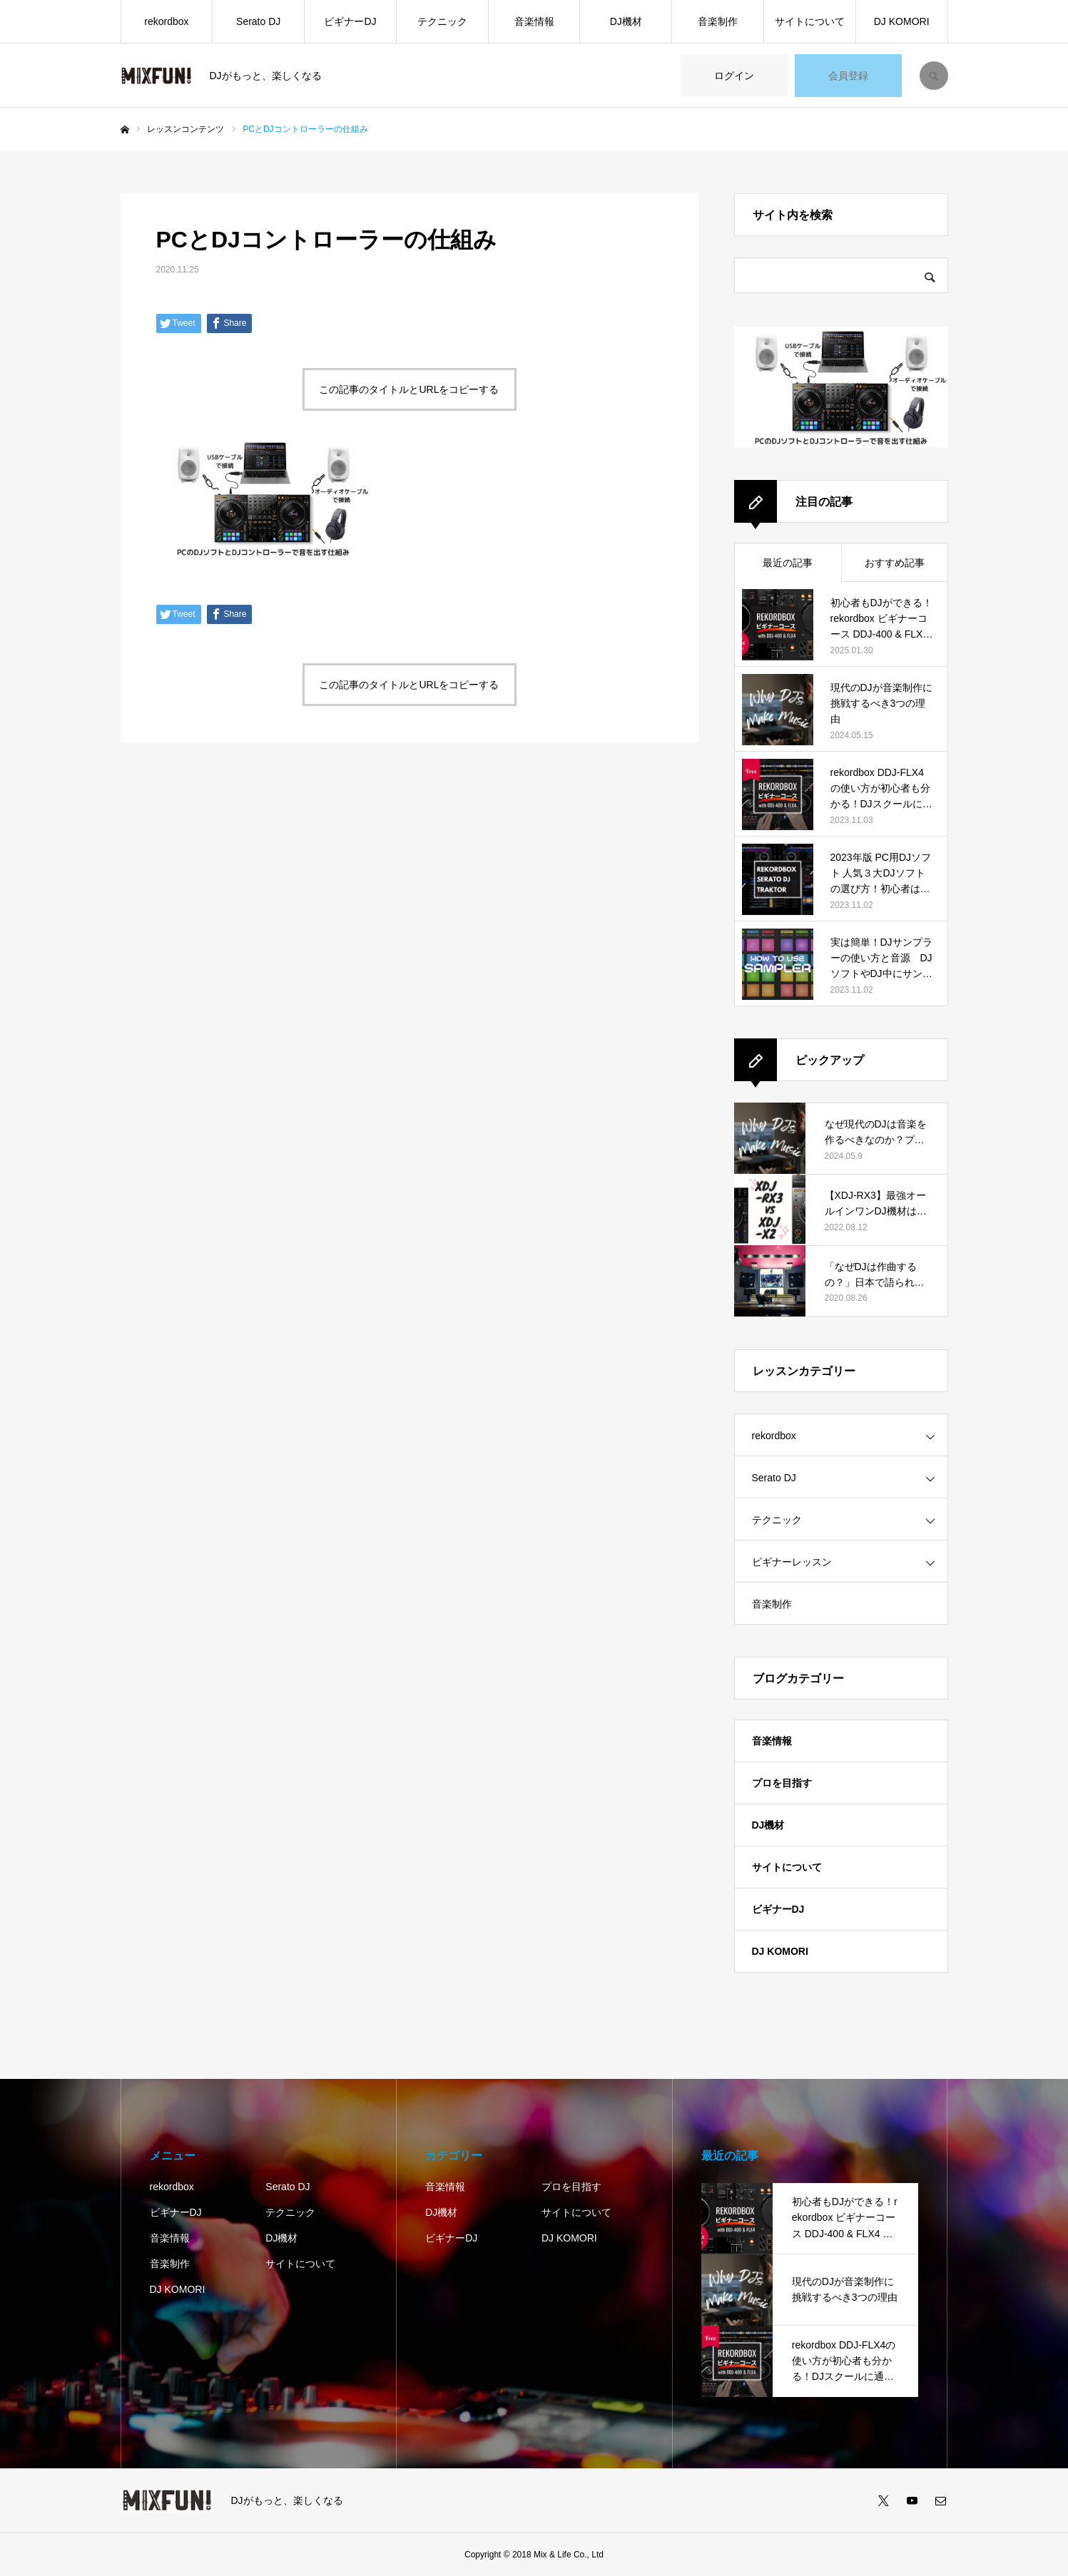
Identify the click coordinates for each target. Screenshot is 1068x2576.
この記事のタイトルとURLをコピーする (409, 389)
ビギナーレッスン (792, 1562)
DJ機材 (626, 21)
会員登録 (848, 75)
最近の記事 (788, 562)
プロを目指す (782, 1783)
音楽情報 (534, 21)
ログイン (734, 75)
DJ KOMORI (902, 21)
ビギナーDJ (350, 21)
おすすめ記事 (895, 562)
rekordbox (166, 21)
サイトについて (810, 21)
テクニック (442, 21)
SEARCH (934, 75)
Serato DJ (258, 21)
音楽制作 (718, 21)
